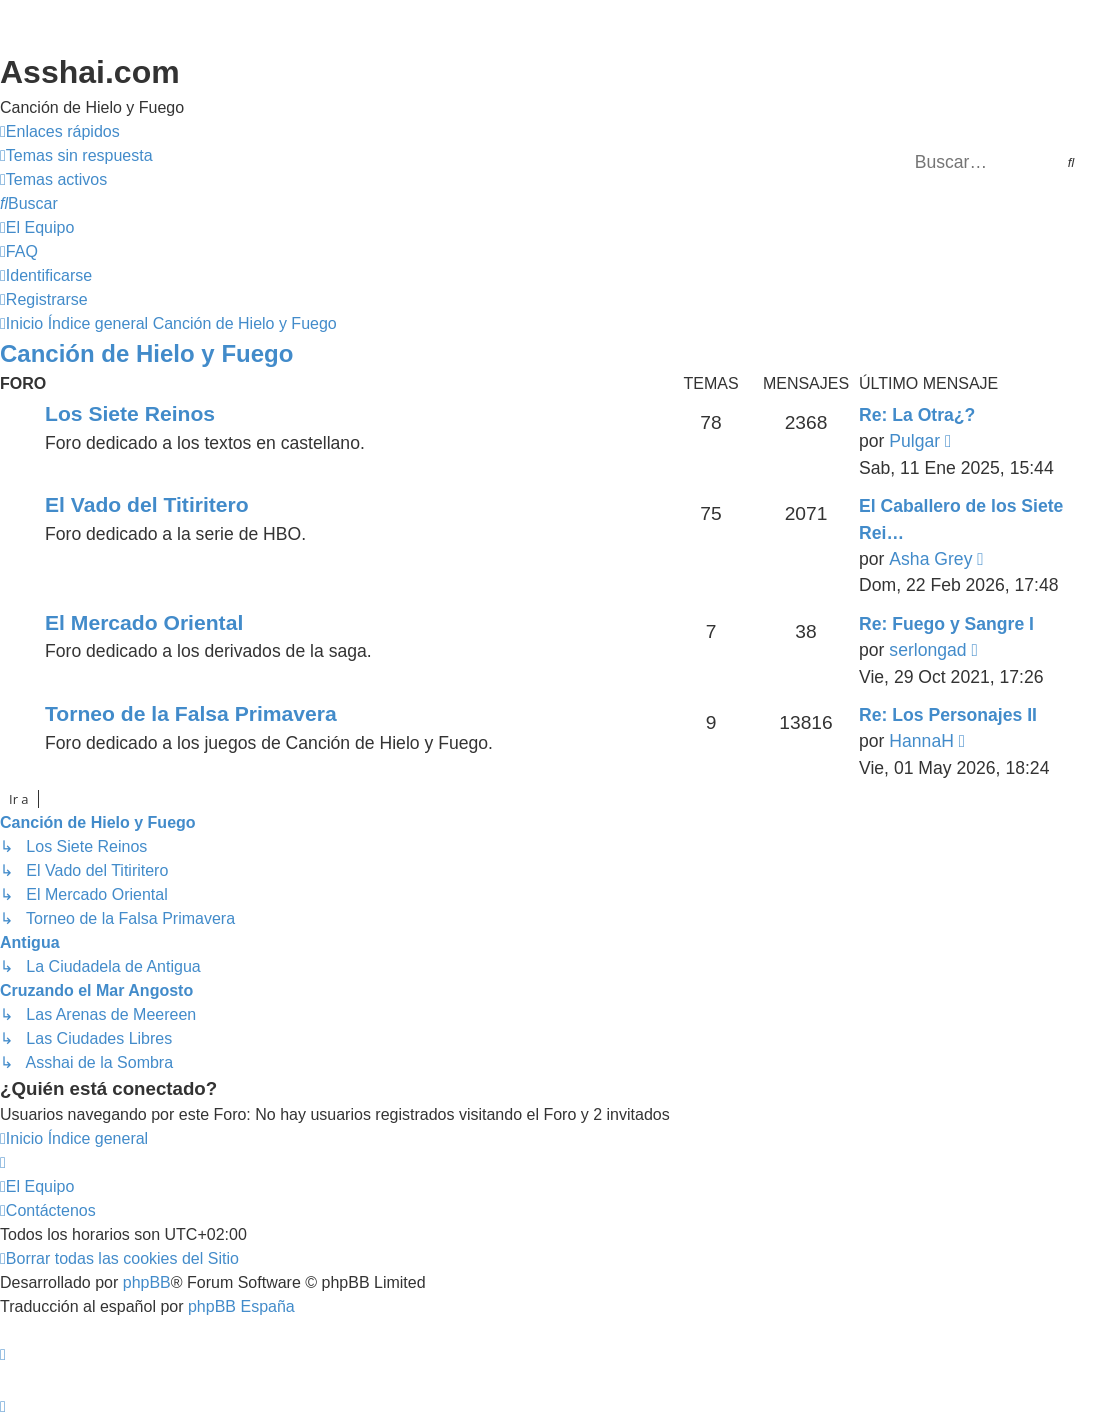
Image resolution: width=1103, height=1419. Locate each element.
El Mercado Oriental (144, 622)
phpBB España (241, 1306)
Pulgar (914, 441)
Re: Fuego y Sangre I (946, 624)
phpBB (147, 1282)
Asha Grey (930, 559)
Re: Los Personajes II (948, 715)
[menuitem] (76, 156)
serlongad (927, 650)
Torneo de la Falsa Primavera (191, 713)
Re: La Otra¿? (917, 415)
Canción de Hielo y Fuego (146, 353)
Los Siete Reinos (130, 413)
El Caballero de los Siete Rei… (961, 519)
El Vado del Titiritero (147, 504)
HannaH (921, 741)
